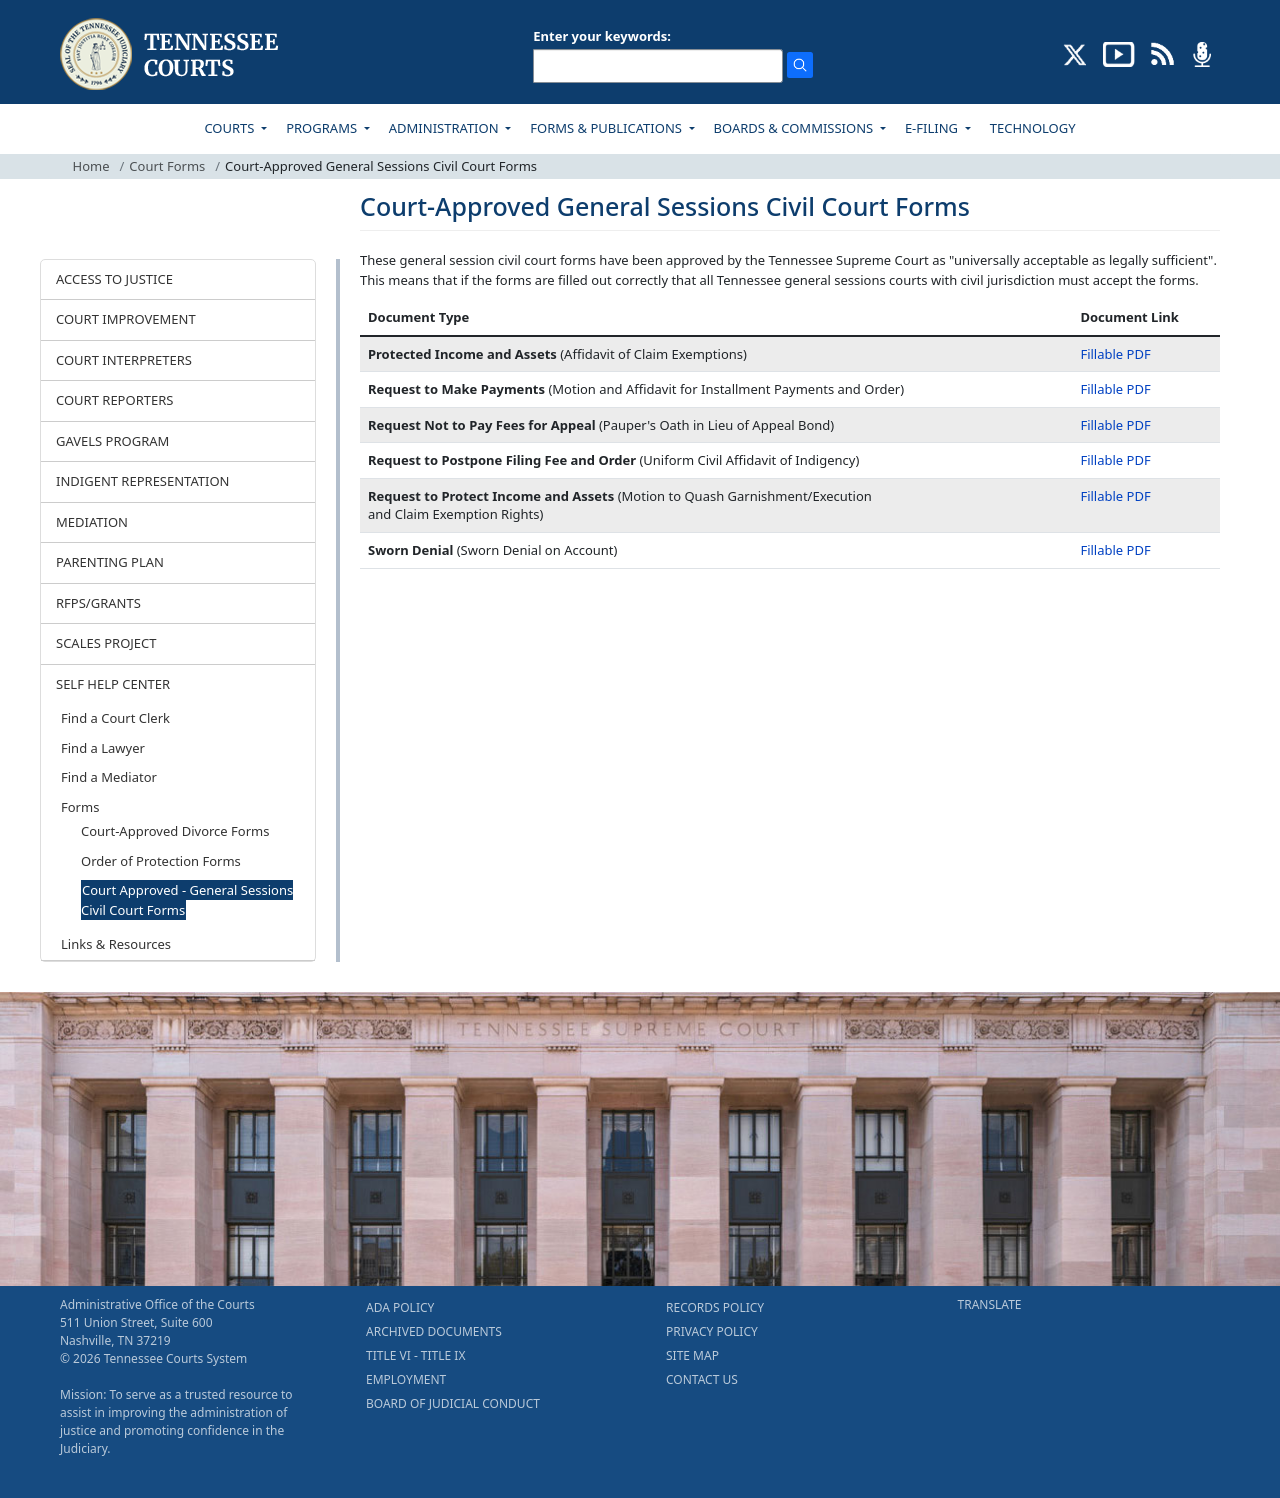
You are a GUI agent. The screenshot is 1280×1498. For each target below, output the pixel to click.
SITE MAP (692, 1355)
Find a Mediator (109, 777)
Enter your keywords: (602, 36)
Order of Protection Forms (161, 861)
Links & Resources (116, 944)
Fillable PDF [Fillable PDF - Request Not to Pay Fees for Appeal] (1115, 425)
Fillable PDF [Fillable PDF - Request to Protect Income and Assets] (1115, 496)
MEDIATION (92, 522)
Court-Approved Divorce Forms (175, 831)
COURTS (230, 128)
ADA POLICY (400, 1307)
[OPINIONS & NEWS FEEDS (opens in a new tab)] (1162, 53)
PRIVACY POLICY (712, 1331)
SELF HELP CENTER (113, 684)
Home (91, 166)
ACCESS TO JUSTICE (114, 279)
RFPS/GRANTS (98, 603)
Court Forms (167, 166)
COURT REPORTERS (114, 400)
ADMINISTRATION (445, 128)
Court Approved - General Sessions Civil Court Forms (187, 900)
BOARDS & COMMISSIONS (795, 128)
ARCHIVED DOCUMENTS (434, 1331)
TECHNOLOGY (1033, 128)
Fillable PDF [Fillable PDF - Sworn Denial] (1115, 550)
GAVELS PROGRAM (112, 441)
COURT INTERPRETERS (124, 360)
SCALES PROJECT (106, 643)
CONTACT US (702, 1379)
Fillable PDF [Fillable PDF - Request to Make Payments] (1115, 389)
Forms (80, 807)
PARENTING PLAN (110, 562)
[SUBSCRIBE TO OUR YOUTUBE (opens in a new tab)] (1119, 53)
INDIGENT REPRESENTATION (143, 481)
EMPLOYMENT (406, 1379)
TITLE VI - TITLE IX (415, 1355)
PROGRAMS (323, 128)
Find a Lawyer (103, 748)
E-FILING (933, 128)
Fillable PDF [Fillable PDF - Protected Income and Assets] (1115, 354)
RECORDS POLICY (715, 1307)
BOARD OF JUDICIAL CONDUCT (453, 1403)
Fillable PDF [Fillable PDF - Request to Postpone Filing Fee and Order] (1115, 460)
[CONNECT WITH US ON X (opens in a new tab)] (1075, 53)
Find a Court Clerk (115, 718)
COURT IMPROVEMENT (126, 319)
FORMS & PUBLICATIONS (607, 128)
